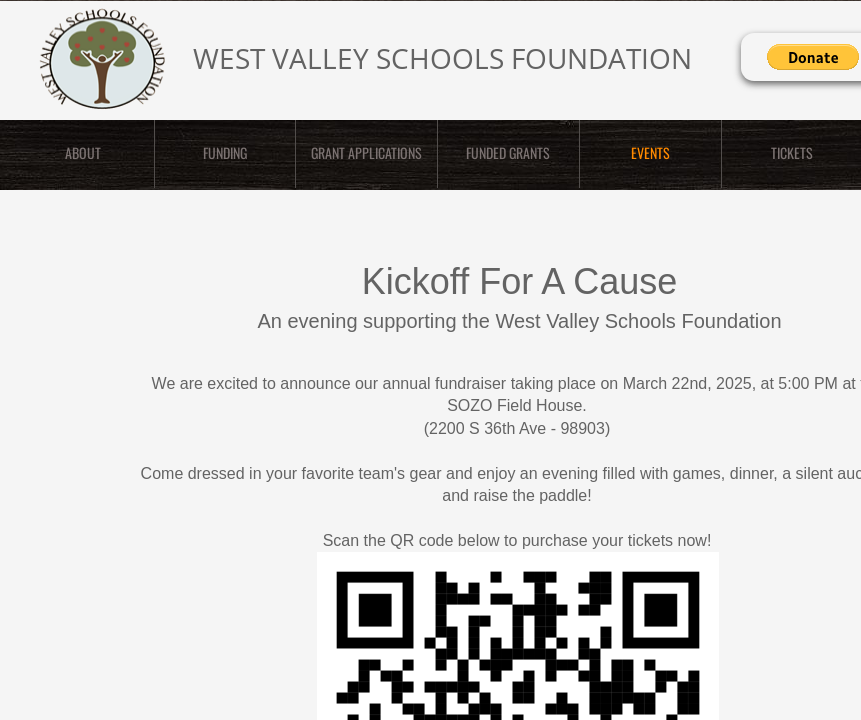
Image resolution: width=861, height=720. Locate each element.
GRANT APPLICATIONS (366, 152)
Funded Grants (508, 152)
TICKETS (792, 152)
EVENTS (650, 152)
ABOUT (83, 152)
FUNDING (225, 152)
